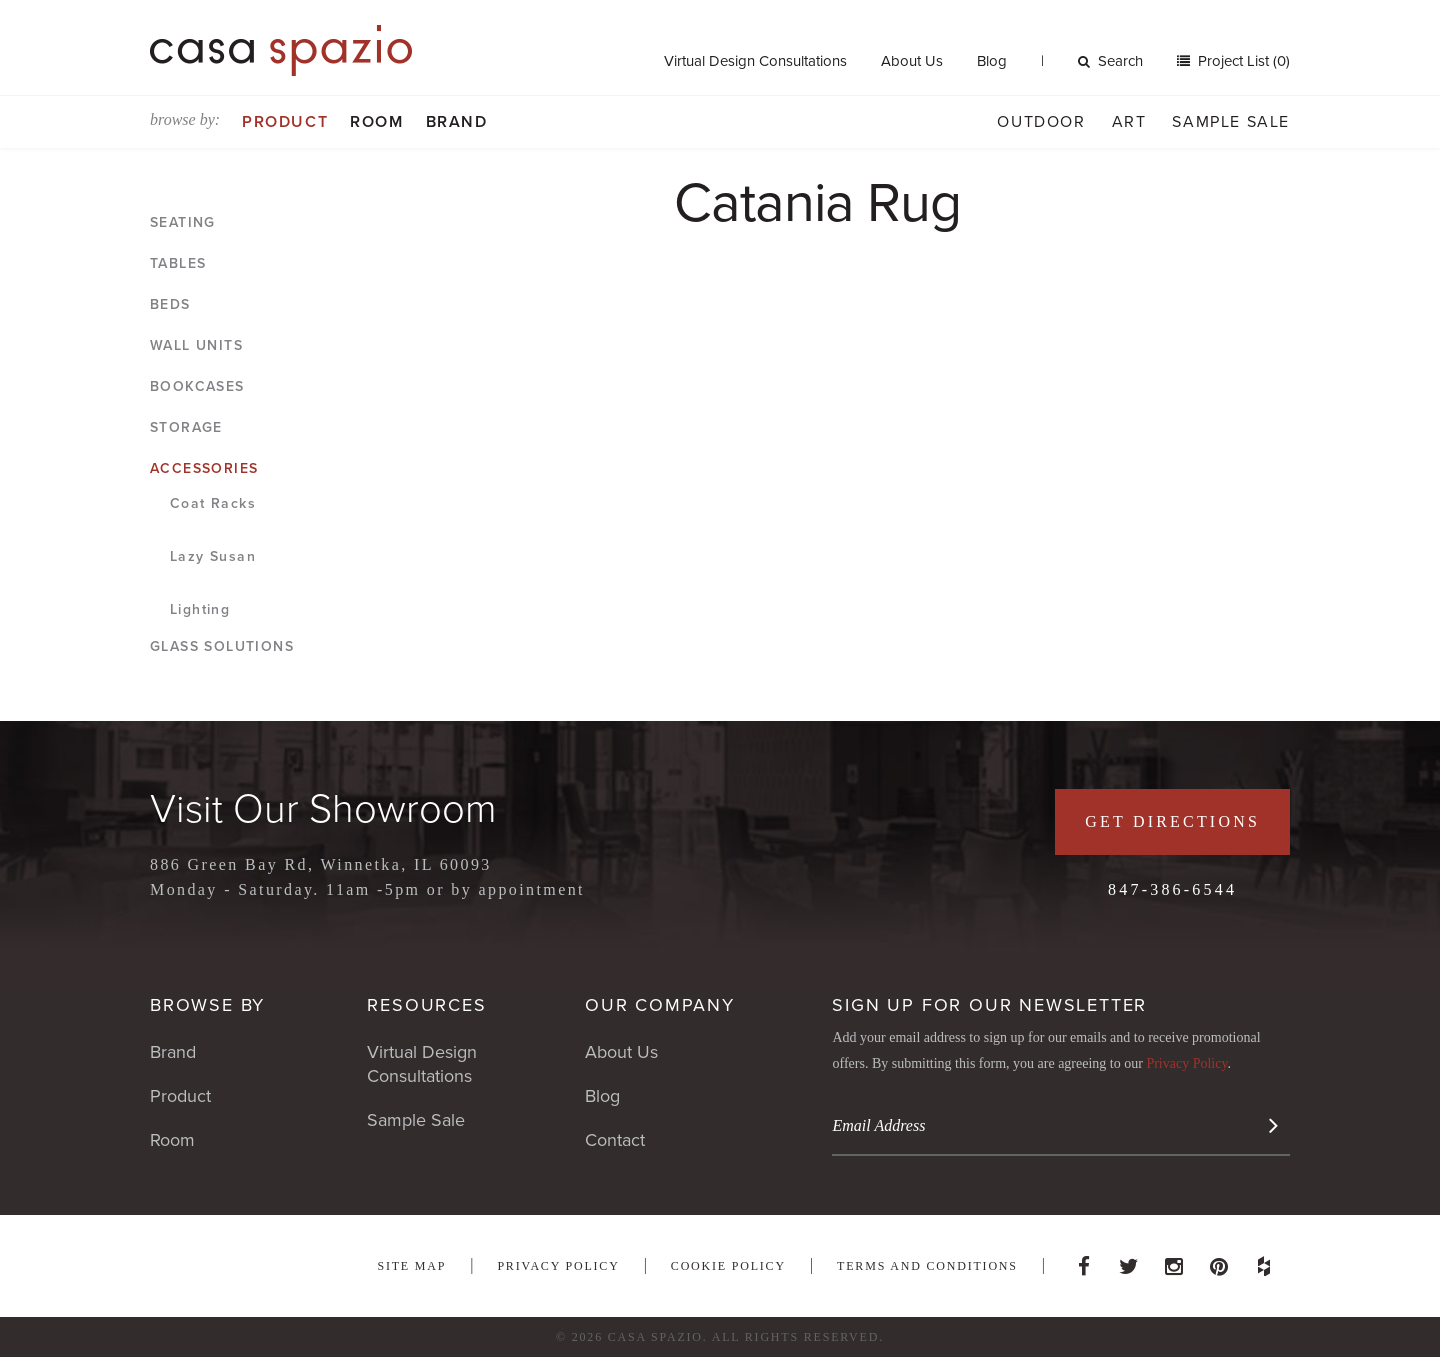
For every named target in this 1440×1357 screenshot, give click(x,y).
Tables (178, 263)
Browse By (207, 1005)
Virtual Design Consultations (755, 61)
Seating (183, 222)
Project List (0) (1242, 61)
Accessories (204, 468)
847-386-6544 (1172, 889)
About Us (912, 61)
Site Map (411, 1266)
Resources (426, 1005)
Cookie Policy (728, 1266)
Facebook (1084, 1261)
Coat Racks (213, 503)
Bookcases (197, 386)
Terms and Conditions (927, 1266)
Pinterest (1219, 1261)
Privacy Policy (1186, 1063)
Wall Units (196, 345)
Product (285, 122)
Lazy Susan (213, 556)
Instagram (1174, 1261)
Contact (615, 1140)
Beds (170, 304)
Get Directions (1172, 821)
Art (1129, 122)
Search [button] (1110, 61)
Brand (457, 122)
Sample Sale (1231, 122)
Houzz (1264, 1261)
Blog (992, 61)
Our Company (660, 1005)
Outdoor (1041, 122)
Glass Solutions (222, 646)
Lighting (200, 609)
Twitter (1129, 1261)
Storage (186, 427)
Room (376, 122)
